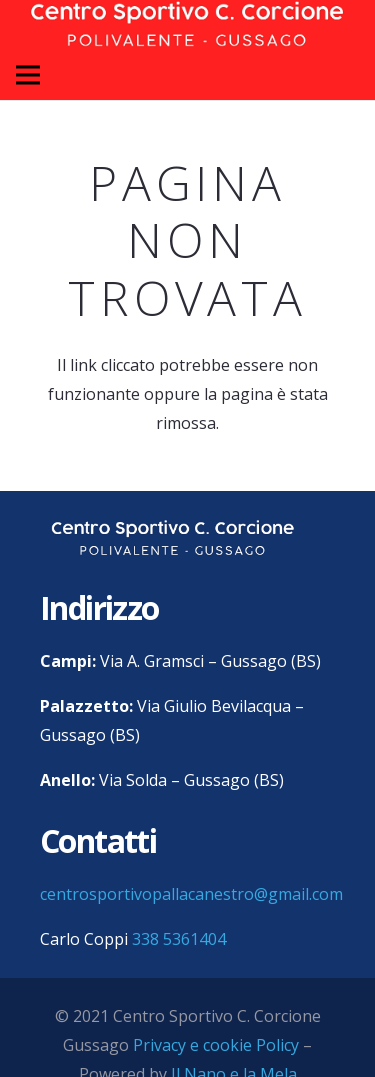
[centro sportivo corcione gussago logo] (173, 538)
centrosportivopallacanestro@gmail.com (191, 894)
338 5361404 (179, 939)
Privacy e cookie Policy (216, 1045)
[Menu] (28, 75)
